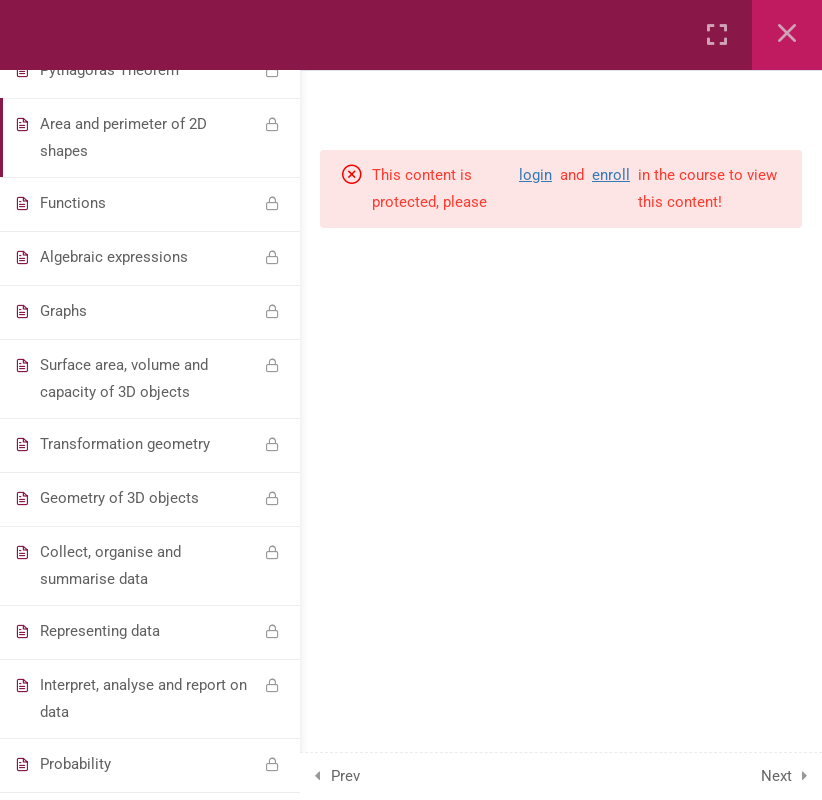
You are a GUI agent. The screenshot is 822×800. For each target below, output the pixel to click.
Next (776, 776)
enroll (611, 175)
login (535, 175)
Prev (345, 776)
